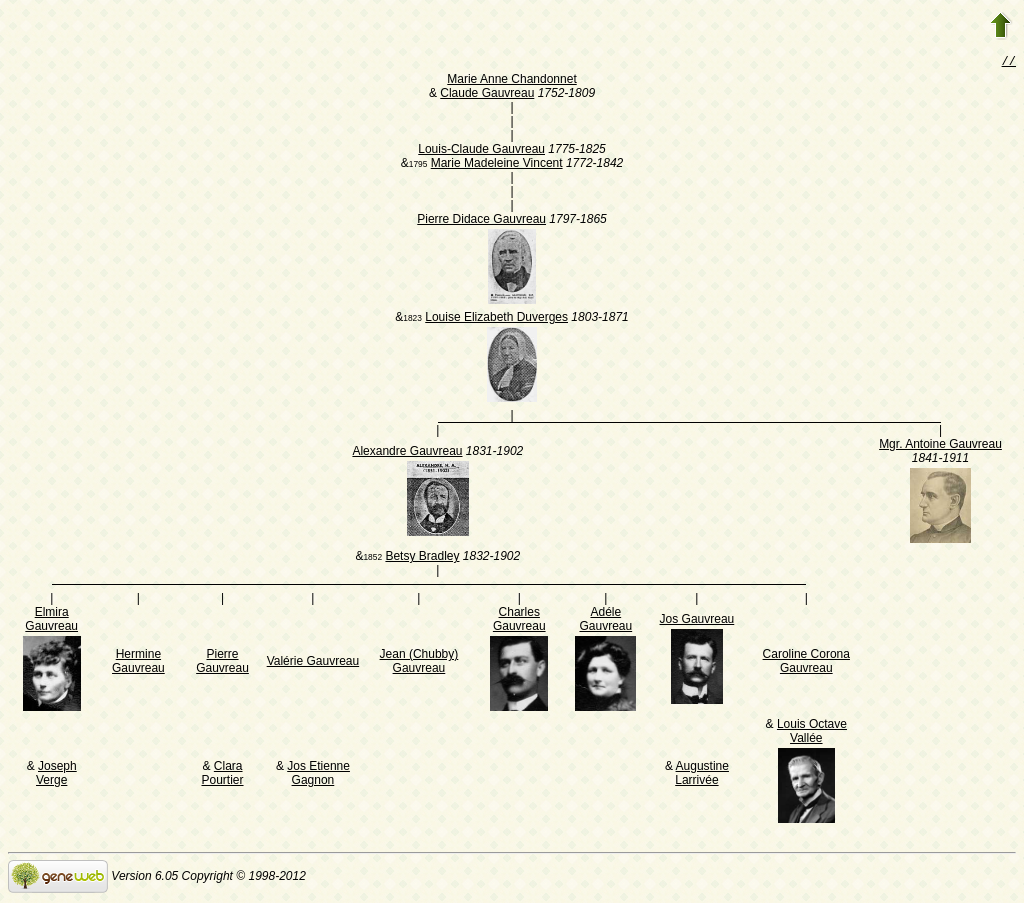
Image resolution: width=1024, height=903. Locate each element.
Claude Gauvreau (487, 95)
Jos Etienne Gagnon (318, 775)
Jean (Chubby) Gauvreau (419, 663)
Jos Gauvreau (697, 621)
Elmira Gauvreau (51, 621)
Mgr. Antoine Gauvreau (940, 446)
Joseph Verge (56, 775)
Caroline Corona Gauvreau (806, 663)
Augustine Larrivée (702, 775)
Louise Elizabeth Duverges (496, 319)
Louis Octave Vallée (812, 733)
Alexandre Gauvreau (407, 453)
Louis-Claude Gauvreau (481, 151)
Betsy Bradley (422, 558)
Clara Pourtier (223, 775)
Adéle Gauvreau (605, 621)
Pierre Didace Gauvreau (481, 221)
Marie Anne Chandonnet (511, 81)
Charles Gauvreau (519, 621)
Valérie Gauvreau (313, 663)
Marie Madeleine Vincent (497, 165)
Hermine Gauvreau (138, 663)
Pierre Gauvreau (222, 663)
